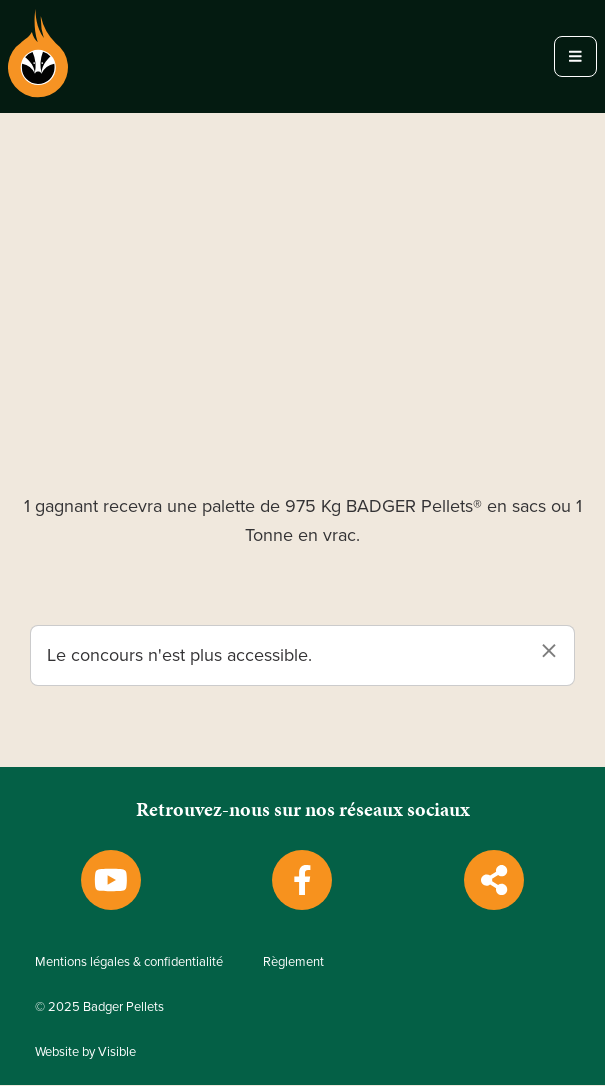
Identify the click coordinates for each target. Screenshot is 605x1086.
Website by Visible (85, 1052)
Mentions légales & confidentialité (129, 962)
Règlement (293, 962)
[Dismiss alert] (549, 652)
